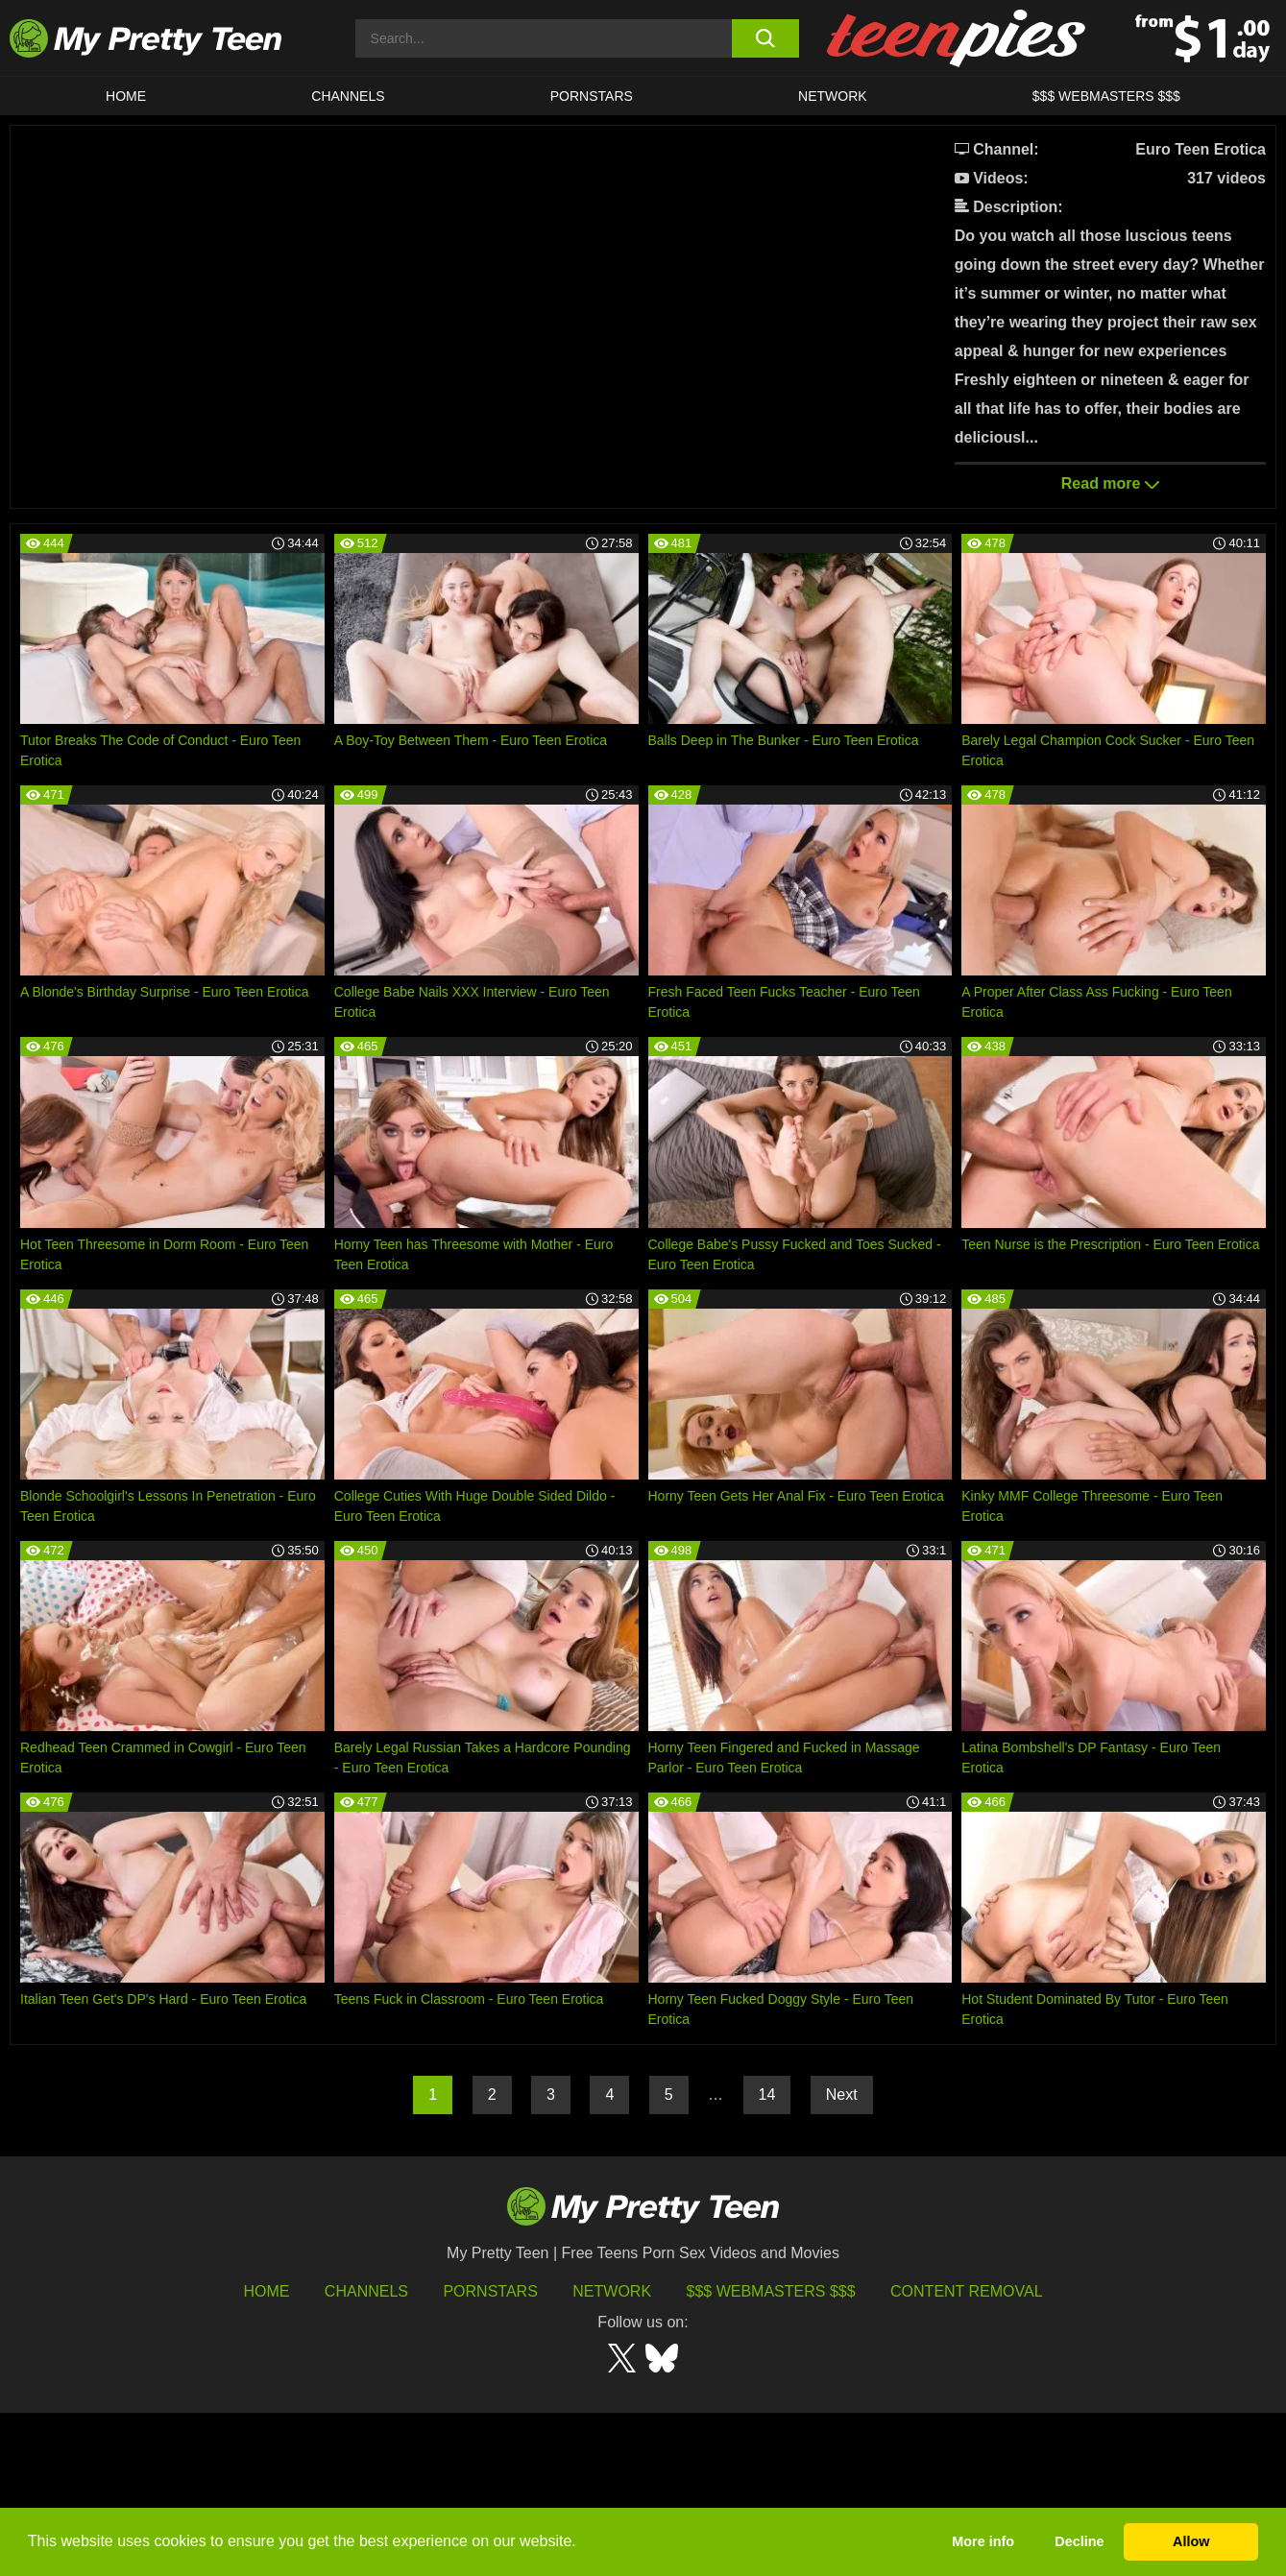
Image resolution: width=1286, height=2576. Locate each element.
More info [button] (983, 2541)
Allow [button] (1191, 2541)
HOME (126, 96)
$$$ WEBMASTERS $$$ (1106, 96)
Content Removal (966, 2454)
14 (767, 2258)
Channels (366, 2454)
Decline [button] (1079, 2541)
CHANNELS (347, 96)
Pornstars (591, 96)
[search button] (765, 38)
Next (842, 2258)
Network (832, 96)
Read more (1110, 483)
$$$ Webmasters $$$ (771, 2454)
